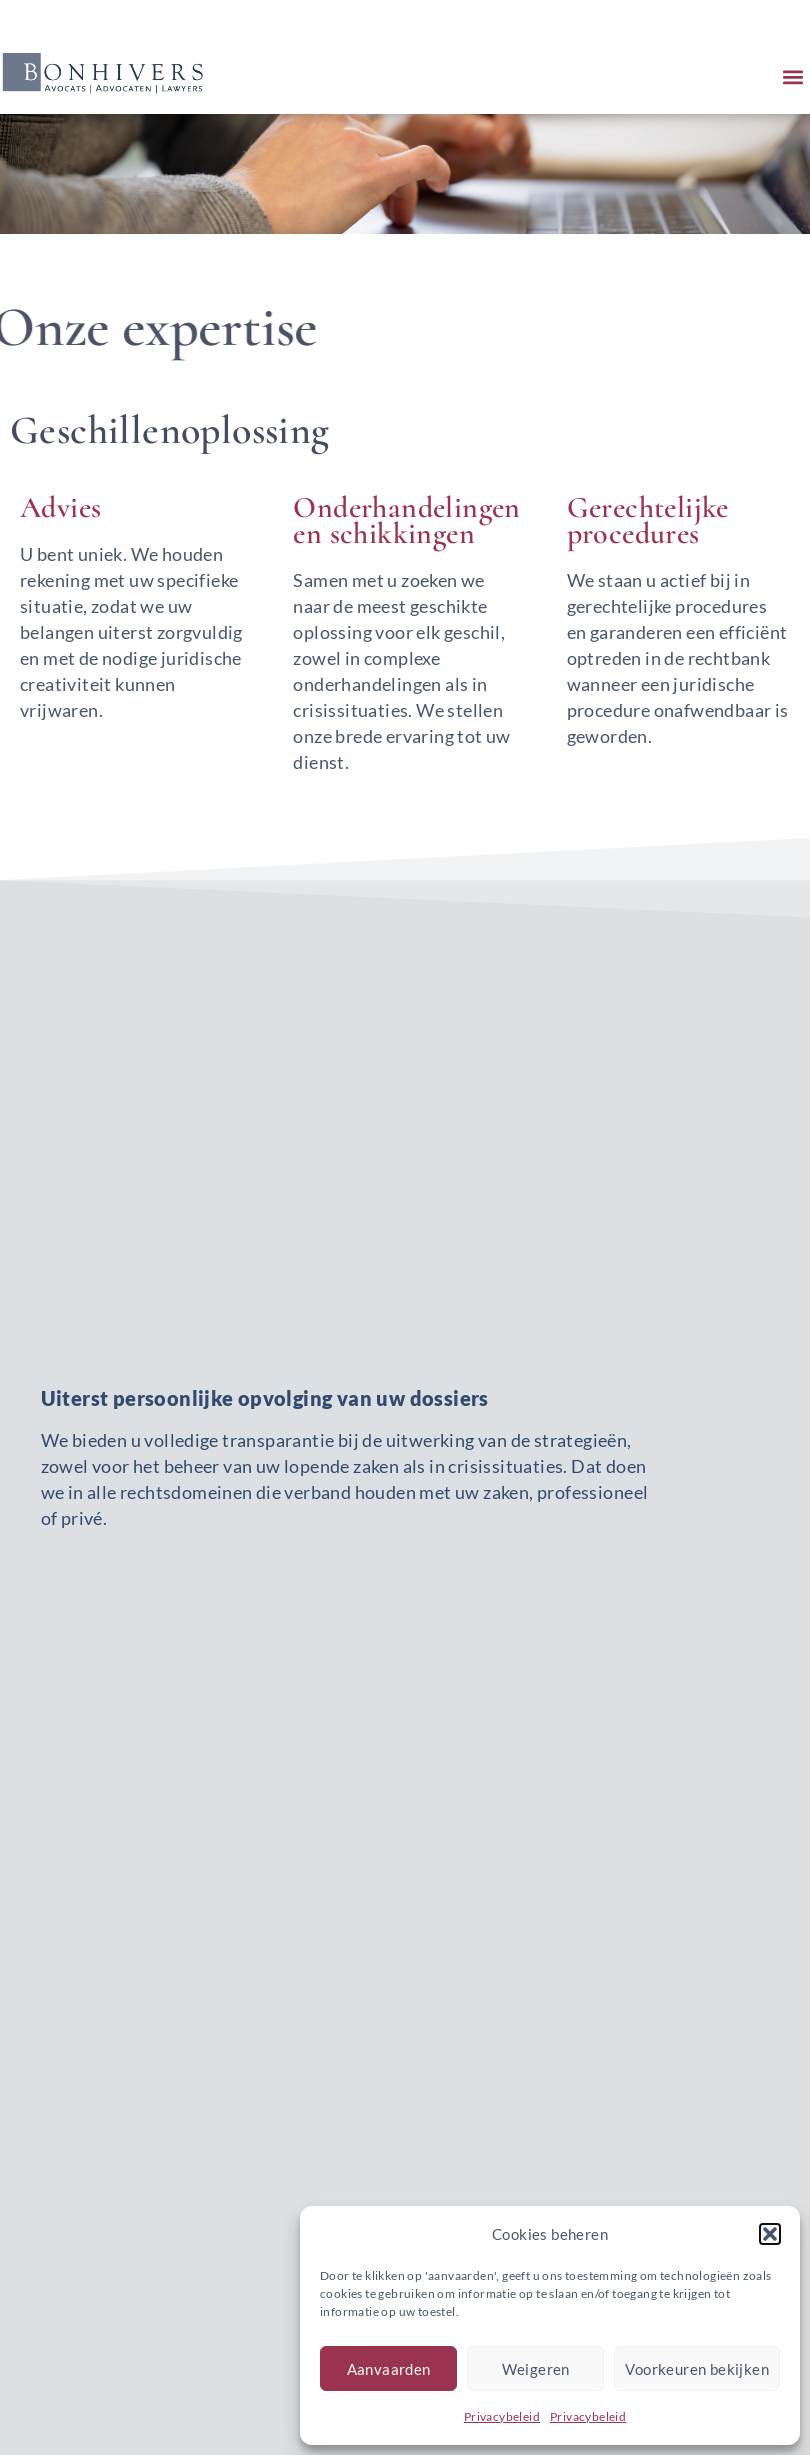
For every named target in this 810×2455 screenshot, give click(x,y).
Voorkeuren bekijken (697, 2369)
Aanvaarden (389, 2369)
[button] (770, 2234)
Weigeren (536, 2369)
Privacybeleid (502, 2416)
